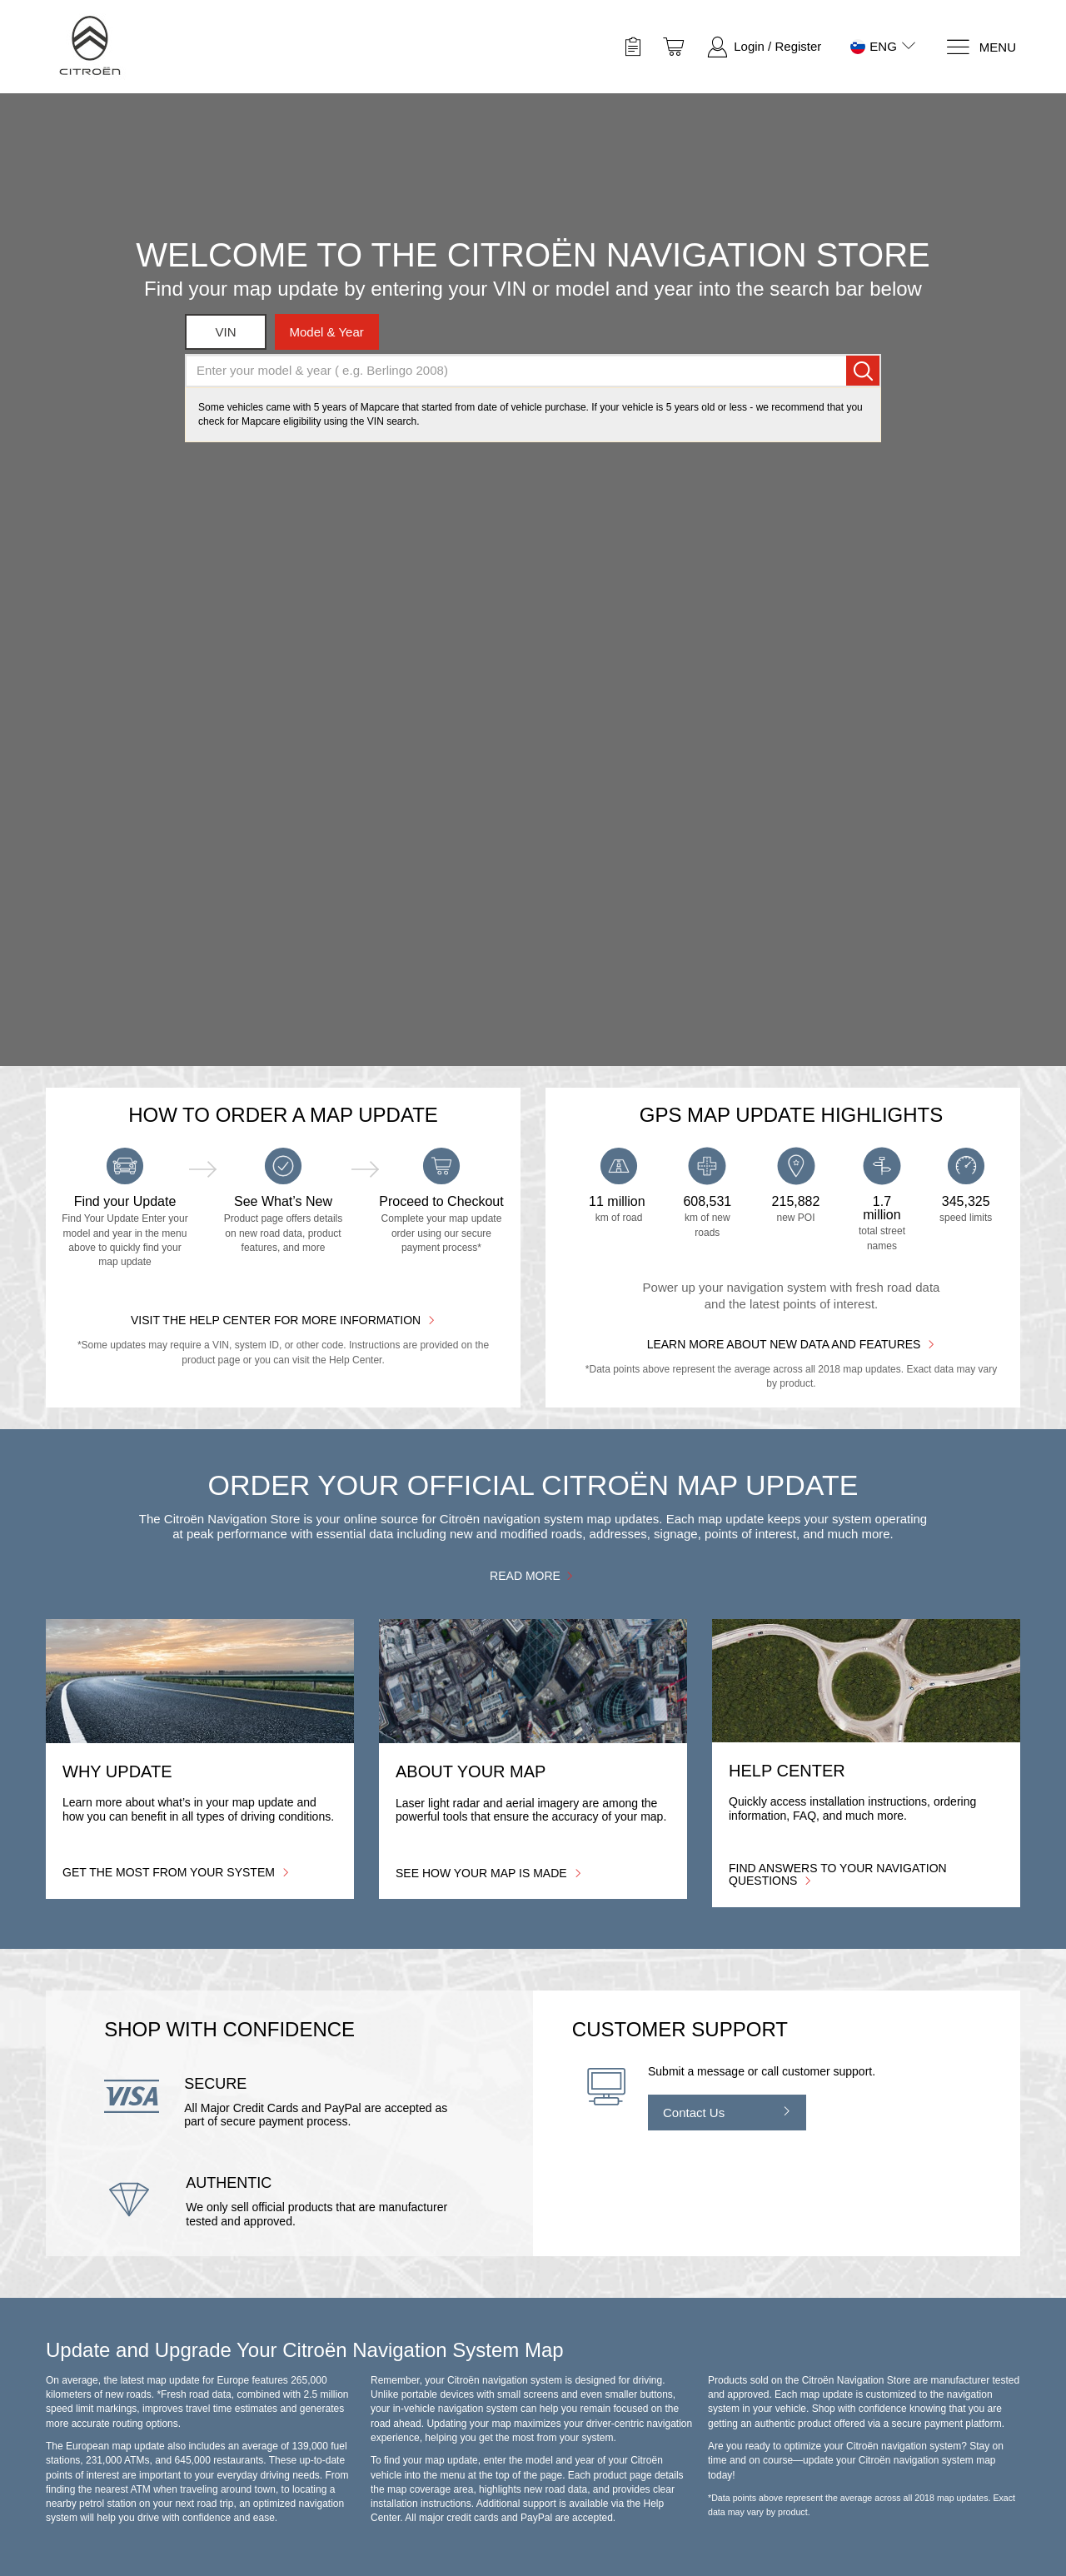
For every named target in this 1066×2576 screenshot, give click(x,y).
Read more (533, 1575)
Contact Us (694, 2112)
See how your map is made (489, 1872)
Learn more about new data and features (791, 1344)
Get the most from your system (176, 1872)
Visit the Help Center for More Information (283, 1319)
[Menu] (980, 47)
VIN (226, 332)
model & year (327, 332)
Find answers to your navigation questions (838, 1874)
